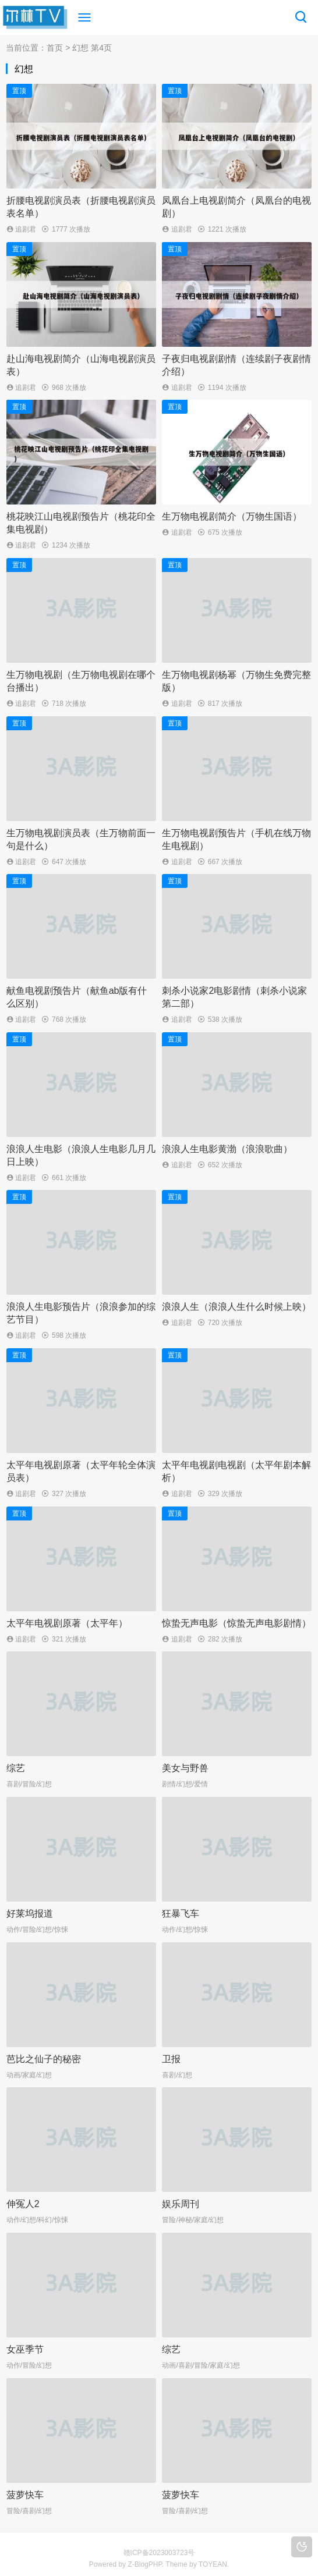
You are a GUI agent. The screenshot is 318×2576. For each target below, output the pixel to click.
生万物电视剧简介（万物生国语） (232, 516)
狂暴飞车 (180, 1913)
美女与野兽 (185, 1768)
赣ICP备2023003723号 (159, 2553)
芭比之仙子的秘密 (43, 2059)
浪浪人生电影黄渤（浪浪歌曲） (227, 1149)
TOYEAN (213, 2564)
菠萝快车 (25, 2495)
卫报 (171, 2059)
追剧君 (24, 229)
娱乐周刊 (180, 2204)
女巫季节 (25, 2349)
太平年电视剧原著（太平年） (67, 1623)
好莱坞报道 (29, 1913)
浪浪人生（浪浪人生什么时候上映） (236, 1307)
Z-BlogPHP (144, 2564)
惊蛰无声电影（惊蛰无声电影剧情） (236, 1623)
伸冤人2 (23, 2204)
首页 (55, 47)
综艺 (15, 1768)
